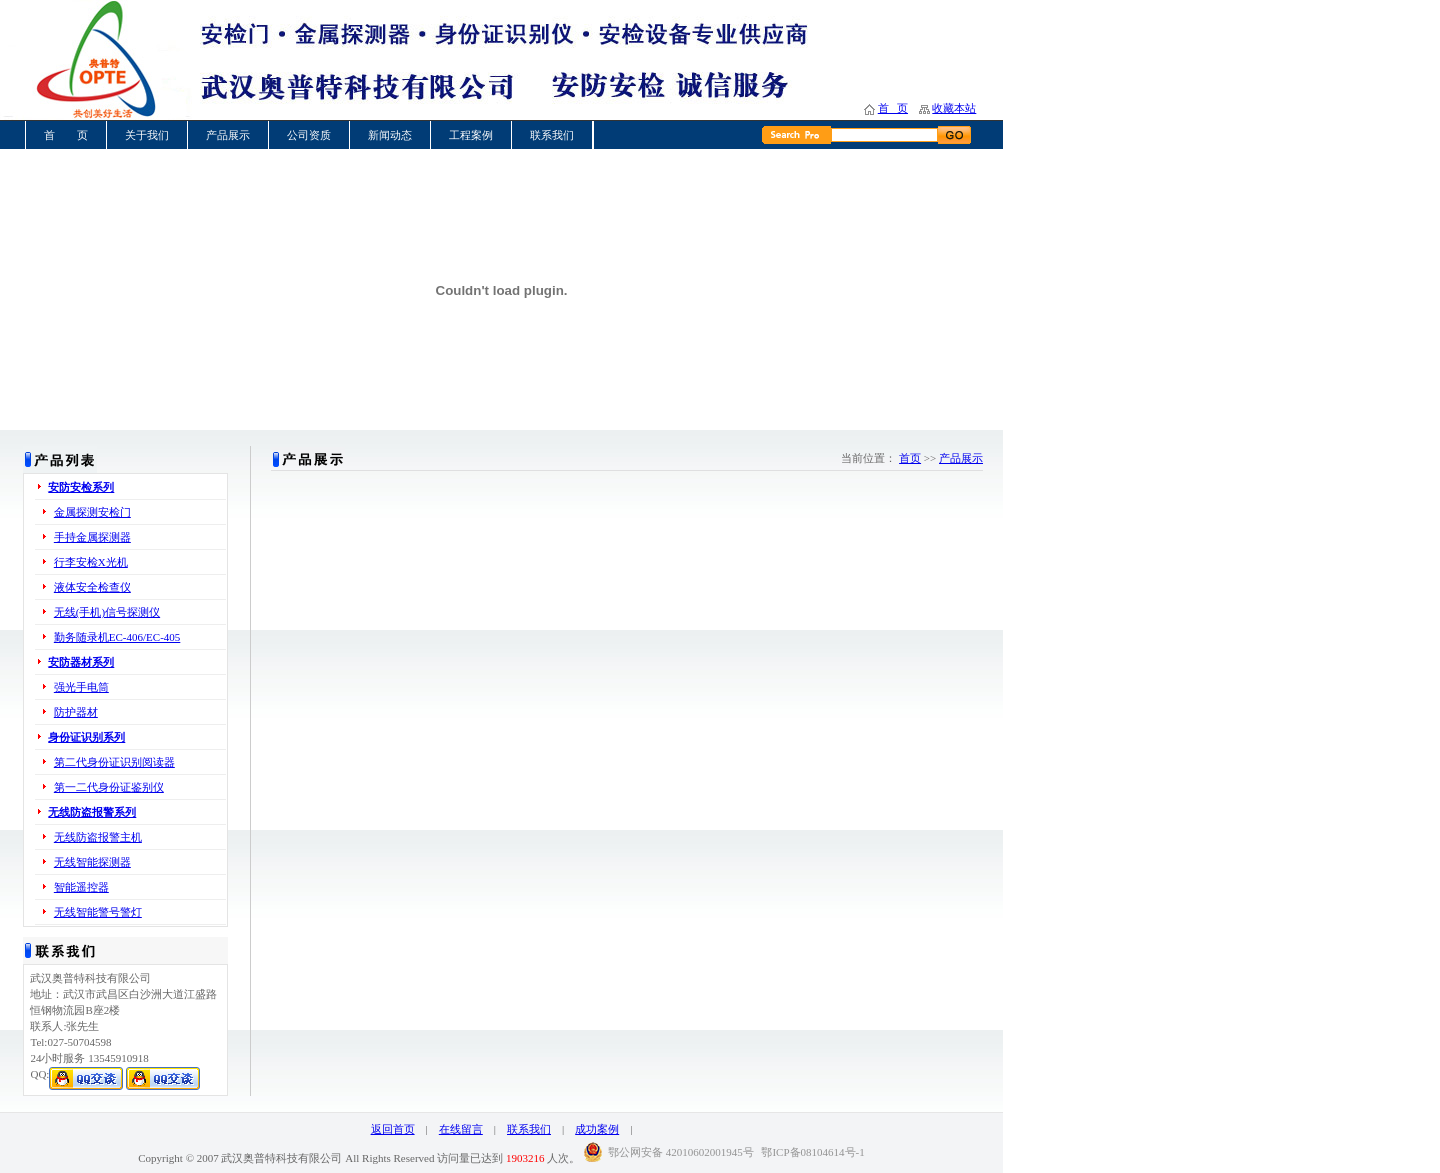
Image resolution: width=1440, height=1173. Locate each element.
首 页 (893, 108)
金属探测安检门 (92, 512)
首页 (910, 458)
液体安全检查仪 (92, 587)
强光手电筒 (81, 687)
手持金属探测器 (92, 537)
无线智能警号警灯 (98, 912)
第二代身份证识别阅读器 (114, 762)
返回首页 (393, 1129)
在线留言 (461, 1129)
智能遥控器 (81, 887)
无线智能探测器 (92, 862)
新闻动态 (390, 135)
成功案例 (597, 1129)
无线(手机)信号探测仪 (107, 612)
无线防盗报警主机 (98, 837)
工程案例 (471, 135)
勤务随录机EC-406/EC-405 (117, 637)
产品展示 (228, 135)
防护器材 (76, 712)
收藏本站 (954, 108)
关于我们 (147, 135)
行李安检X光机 (91, 562)
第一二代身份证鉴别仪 (109, 787)
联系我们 (552, 135)
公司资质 (309, 135)
